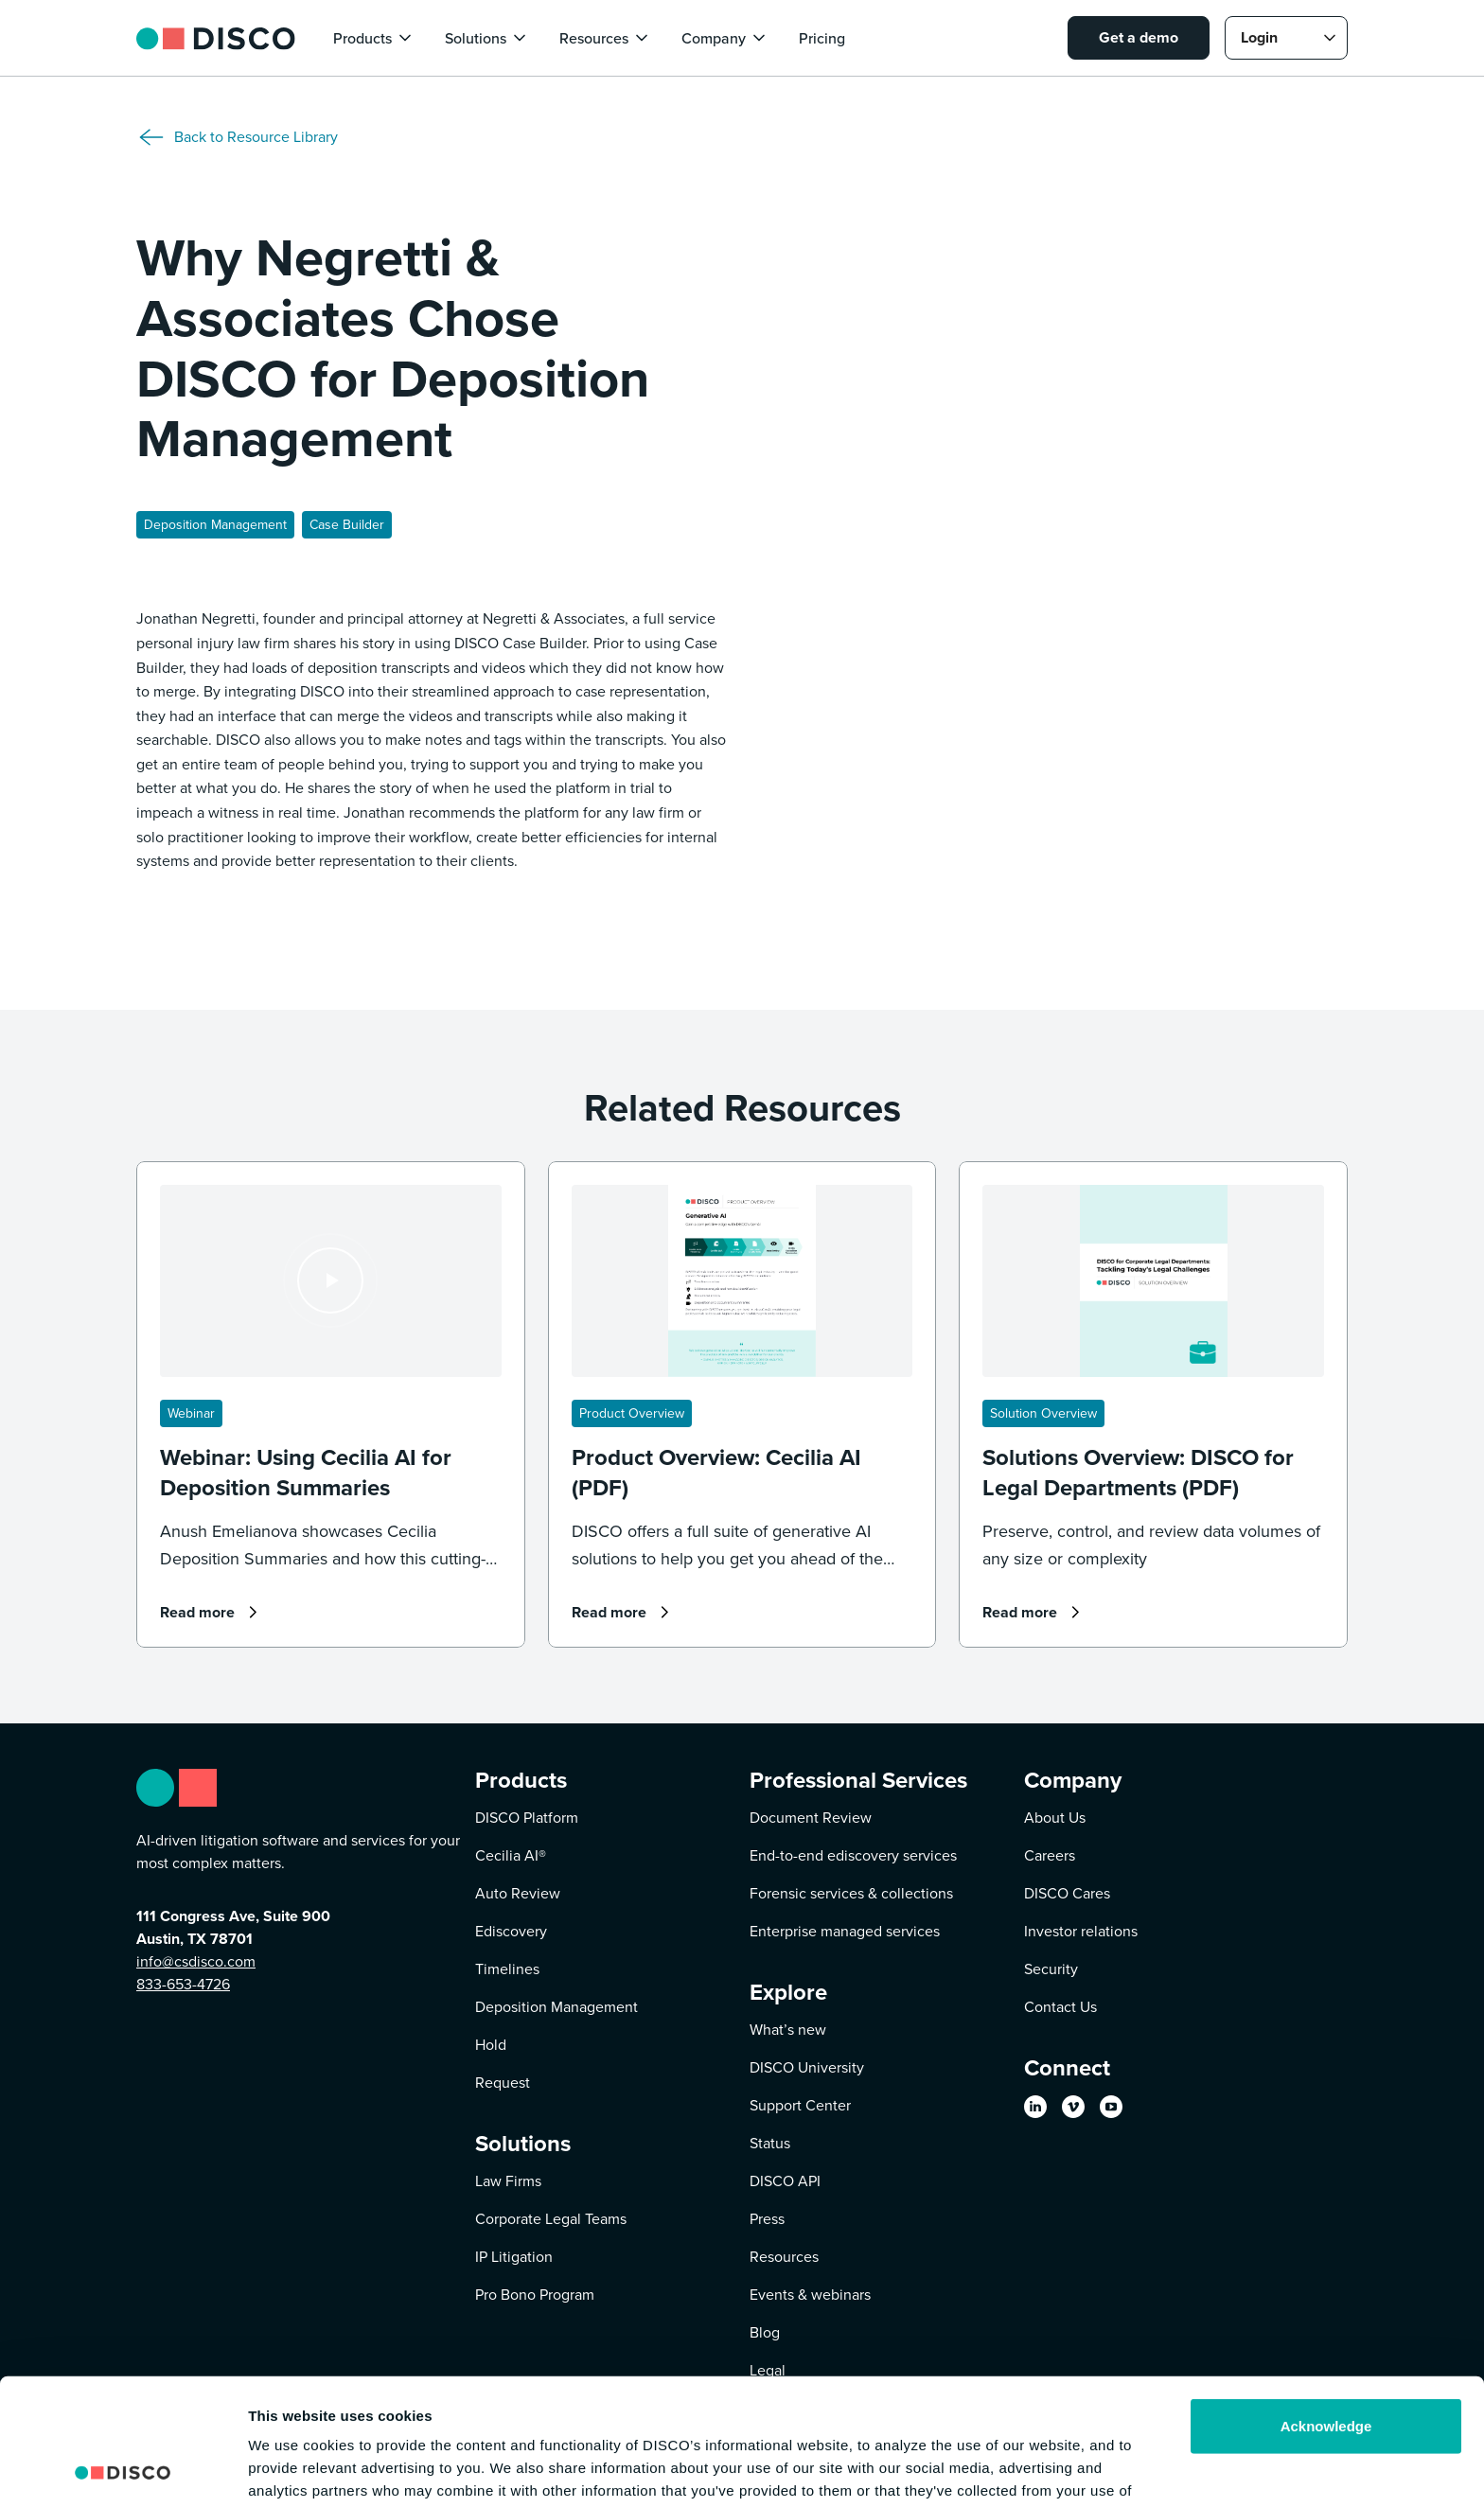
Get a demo (1138, 37)
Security (1051, 1969)
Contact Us (1060, 2007)
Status (770, 2143)
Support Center (800, 2105)
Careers (1049, 1855)
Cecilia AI (510, 1855)
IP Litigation (514, 2257)
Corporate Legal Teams (551, 2219)
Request (502, 2082)
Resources (784, 2257)
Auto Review (517, 1893)
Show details (292, 2470)
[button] (374, 38)
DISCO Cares (1067, 1893)
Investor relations (1081, 1931)
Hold (490, 2045)
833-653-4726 (183, 1984)
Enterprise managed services (845, 1931)
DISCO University (807, 2067)
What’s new (788, 2029)
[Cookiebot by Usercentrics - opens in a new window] (122, 2470)
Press (767, 2219)
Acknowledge (1326, 2308)
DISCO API (785, 2181)
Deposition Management (556, 2007)
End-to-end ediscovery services (853, 1855)
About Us (1055, 1817)
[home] (215, 37)
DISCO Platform (526, 1817)
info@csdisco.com (196, 1961)
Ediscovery (511, 1931)
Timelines (507, 1969)
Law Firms (508, 2181)
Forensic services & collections (851, 1893)
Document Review (811, 1817)
